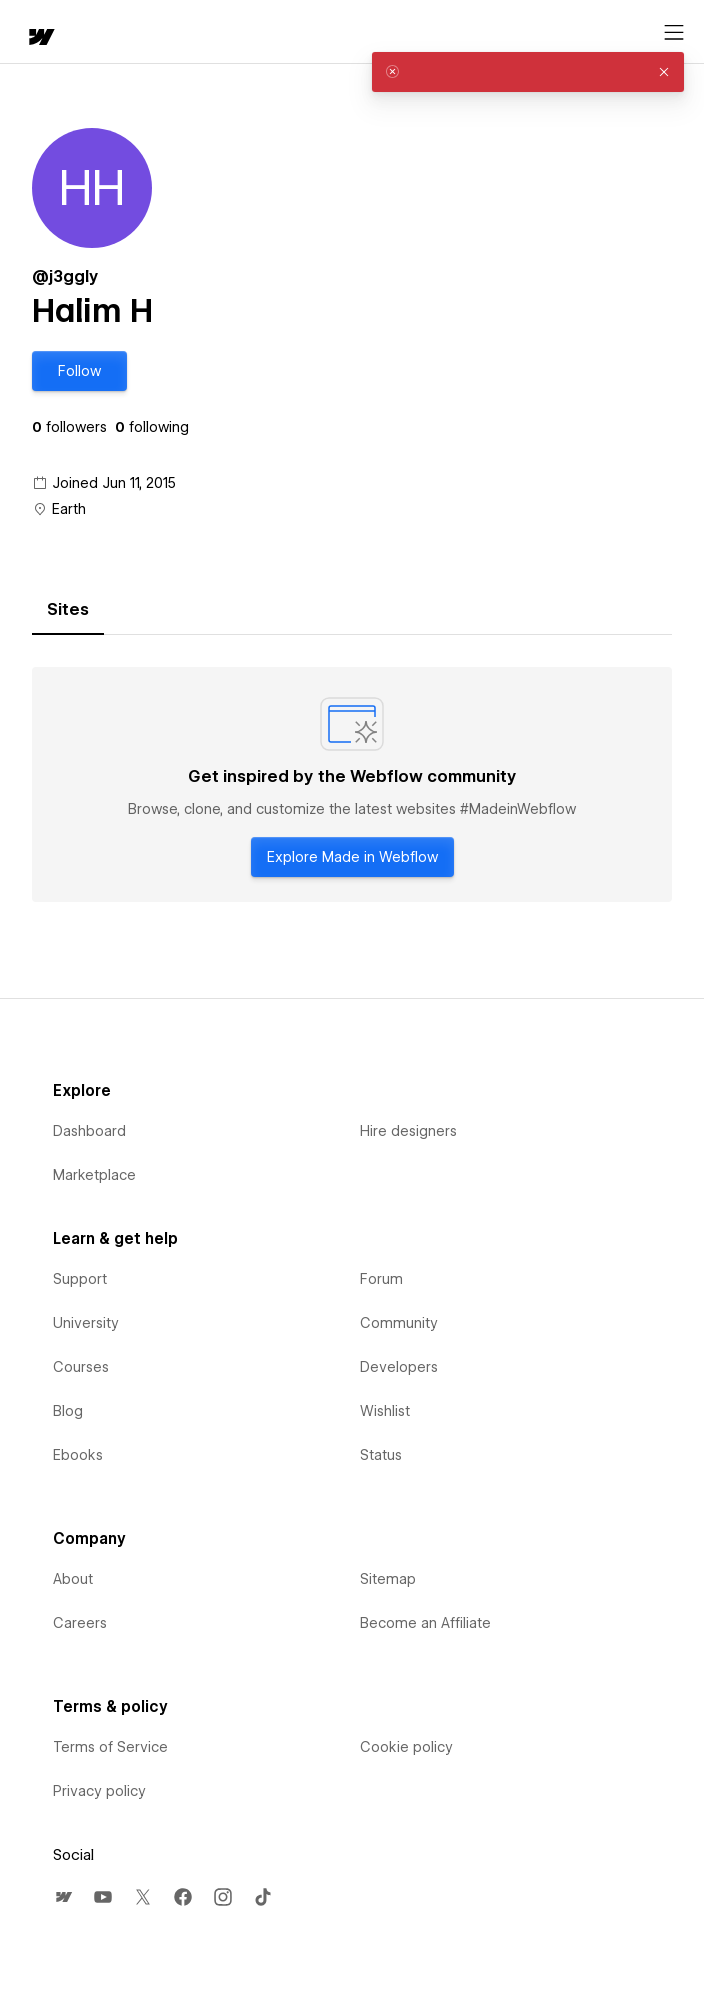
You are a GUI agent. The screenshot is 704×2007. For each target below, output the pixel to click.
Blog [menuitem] (68, 1411)
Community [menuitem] (399, 1323)
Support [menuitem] (80, 1279)
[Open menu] (674, 33)
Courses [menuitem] (81, 1367)
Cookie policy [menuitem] (406, 1747)
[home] (40, 38)
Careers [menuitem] (80, 1623)
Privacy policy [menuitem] (99, 1791)
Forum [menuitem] (381, 1279)
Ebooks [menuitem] (78, 1455)
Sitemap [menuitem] (388, 1579)
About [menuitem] (73, 1579)
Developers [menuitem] (399, 1367)
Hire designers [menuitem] (408, 1131)
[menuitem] (63, 1897)
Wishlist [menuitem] (385, 1411)
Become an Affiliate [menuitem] (425, 1623)
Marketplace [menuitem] (94, 1175)
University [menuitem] (86, 1323)
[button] (79, 371)
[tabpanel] (352, 785)
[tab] (68, 610)
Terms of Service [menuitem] (110, 1747)
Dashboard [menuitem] (89, 1131)
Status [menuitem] (381, 1455)
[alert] (528, 72)
